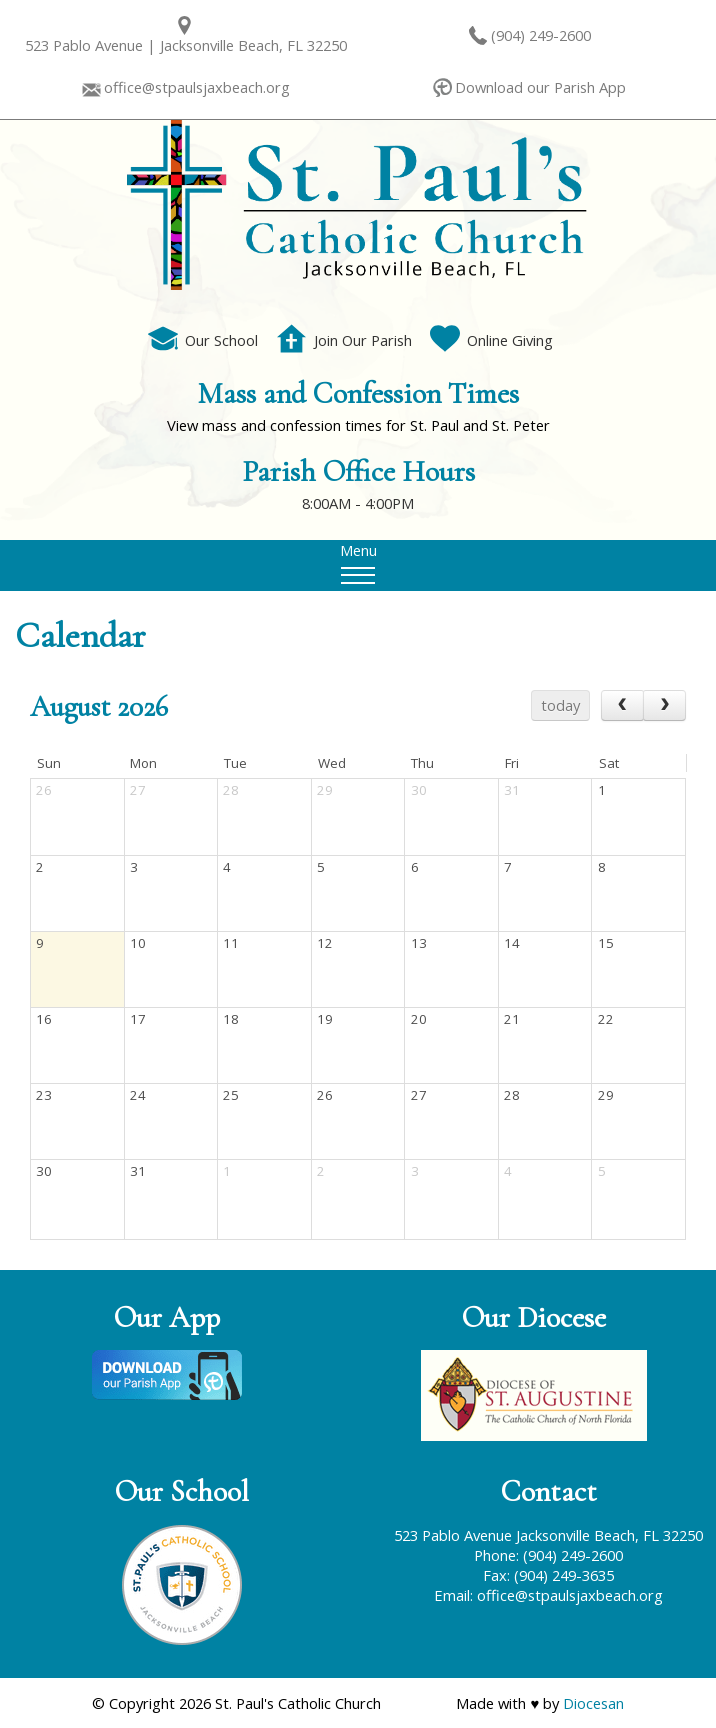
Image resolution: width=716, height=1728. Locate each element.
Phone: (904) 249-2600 (548, 1555)
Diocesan (593, 1703)
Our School (203, 340)
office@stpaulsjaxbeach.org (197, 87)
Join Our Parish (344, 340)
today (560, 705)
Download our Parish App (540, 87)
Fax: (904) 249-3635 (548, 1575)
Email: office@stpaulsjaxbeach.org (548, 1595)
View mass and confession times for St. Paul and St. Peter (358, 425)
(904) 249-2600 (541, 35)
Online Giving (491, 340)
